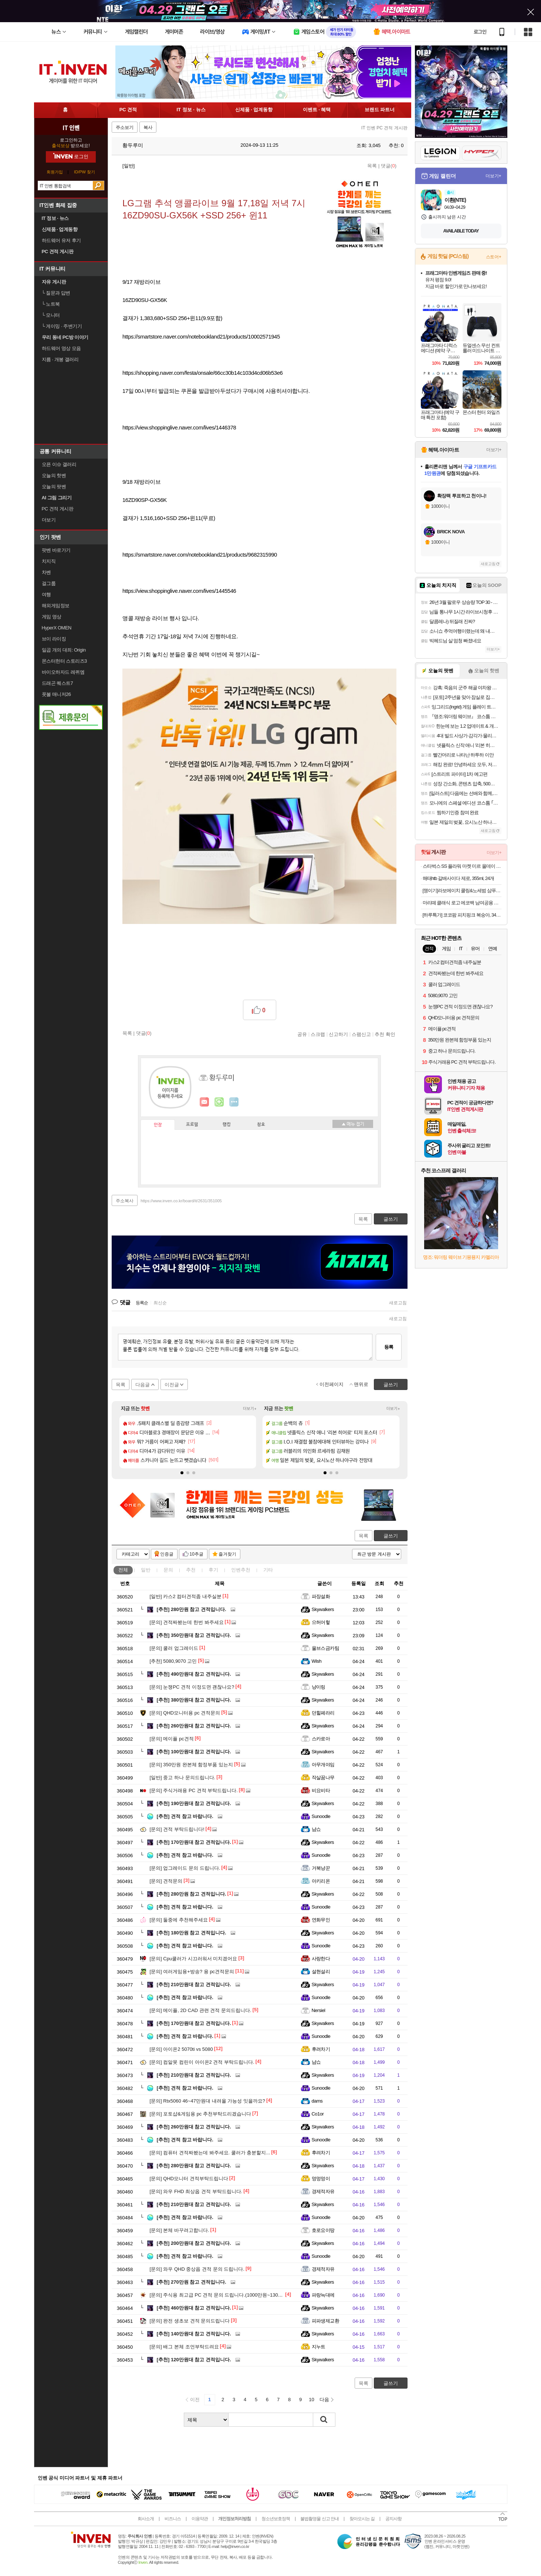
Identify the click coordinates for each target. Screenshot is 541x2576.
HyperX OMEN (56, 627)
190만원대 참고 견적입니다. (194, 1803)
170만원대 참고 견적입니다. (194, 1842)
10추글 (196, 1554)
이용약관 (200, 2518)
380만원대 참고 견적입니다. (194, 1700)
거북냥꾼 (321, 1868)
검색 (98, 185)
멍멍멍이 (321, 2178)
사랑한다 (321, 1958)
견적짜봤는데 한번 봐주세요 (187, 1622)
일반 (146, 1570)
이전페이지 (331, 1384)
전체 (123, 1570)
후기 (213, 1570)
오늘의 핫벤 (54, 475)
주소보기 (124, 127)
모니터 (51, 315)
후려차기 (321, 2049)
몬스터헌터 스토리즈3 (64, 661)
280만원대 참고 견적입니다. (194, 2165)
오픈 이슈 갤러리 (59, 464)
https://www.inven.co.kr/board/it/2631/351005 (181, 1201)
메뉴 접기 (352, 1124)
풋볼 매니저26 (56, 694)
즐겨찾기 (227, 1554)
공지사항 (393, 2518)
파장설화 (321, 1596)
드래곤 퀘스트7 (57, 683)
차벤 (46, 572)
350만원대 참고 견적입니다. (194, 1635)
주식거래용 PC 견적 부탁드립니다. (194, 1790)
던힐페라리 (323, 1713)
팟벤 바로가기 (56, 550)
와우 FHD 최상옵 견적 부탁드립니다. (196, 2191)
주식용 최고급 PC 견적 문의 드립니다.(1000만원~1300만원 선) (224, 2295)
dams (317, 2101)
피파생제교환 (325, 2321)
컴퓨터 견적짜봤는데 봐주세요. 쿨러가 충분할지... (210, 2152)
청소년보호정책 (275, 2518)
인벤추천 (240, 1570)
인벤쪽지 (204, 1102)
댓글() (388, 166)
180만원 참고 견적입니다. (191, 1933)
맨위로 (361, 1384)
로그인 (480, 32)
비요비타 (321, 1790)
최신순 (160, 1302)
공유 (302, 1034)
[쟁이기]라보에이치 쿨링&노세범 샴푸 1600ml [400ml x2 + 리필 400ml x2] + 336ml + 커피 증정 (462, 890)
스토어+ (493, 256)
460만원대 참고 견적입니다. (194, 2308)
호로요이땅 (323, 2230)
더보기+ (250, 1408)
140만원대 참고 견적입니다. (194, 2334)
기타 (268, 1570)
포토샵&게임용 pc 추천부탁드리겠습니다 (200, 2114)
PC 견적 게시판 (58, 508)
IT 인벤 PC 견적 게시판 (384, 127)
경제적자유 (323, 2191)
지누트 (318, 2346)
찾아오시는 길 (362, 2518)
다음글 (142, 1384)
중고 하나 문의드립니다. (183, 1777)
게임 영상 (51, 616)
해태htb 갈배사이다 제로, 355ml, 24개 (458, 878)
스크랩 (318, 1034)
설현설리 (321, 1971)
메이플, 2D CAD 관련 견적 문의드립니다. (200, 2010)
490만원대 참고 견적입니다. (194, 1674)
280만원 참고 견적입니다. (191, 1609)
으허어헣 (321, 1622)
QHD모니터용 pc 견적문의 (185, 1713)
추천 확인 (385, 1034)
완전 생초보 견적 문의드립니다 (190, 2321)
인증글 (166, 1554)
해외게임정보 (56, 605)
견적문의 (166, 1881)
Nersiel (318, 2010)
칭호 (261, 1124)
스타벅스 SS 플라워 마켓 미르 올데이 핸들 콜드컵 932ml (462, 866)
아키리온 (321, 1881)
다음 (324, 2399)
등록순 (142, 1302)
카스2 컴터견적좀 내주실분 (186, 1596)
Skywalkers (323, 1609)
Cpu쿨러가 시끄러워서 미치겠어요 (193, 1958)
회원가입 (55, 172)
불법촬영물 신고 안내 (319, 2518)
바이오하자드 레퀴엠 (63, 672)
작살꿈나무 (323, 1777)
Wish (317, 1661)
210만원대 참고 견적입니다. (194, 1984)
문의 (168, 1570)
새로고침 (398, 1302)
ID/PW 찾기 (84, 172)
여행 (46, 594)
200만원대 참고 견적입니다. (194, 2243)
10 (311, 2399)
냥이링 (318, 1687)
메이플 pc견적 (172, 1738)
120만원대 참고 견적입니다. (194, 2359)
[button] (181, 1472)
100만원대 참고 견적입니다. (194, 1751)
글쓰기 (390, 1536)
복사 (147, 127)
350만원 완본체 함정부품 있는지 (191, 1764)
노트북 (51, 304)
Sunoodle (321, 1816)
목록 (372, 166)
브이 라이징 (54, 638)
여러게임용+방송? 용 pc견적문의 (192, 1971)
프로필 (192, 1124)
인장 (158, 1125)
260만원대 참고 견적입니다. (194, 1726)
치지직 (49, 561)
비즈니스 (173, 2518)
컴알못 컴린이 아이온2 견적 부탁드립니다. (202, 2062)
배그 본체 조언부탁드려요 (184, 2346)
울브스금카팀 (325, 1648)
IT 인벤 (70, 127)
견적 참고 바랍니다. (185, 1816)
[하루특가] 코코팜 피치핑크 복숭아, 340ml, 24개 (462, 915)
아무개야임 (323, 1764)
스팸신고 (361, 1034)
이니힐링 (219, 1102)
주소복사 (124, 1200)
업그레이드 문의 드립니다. (185, 1868)
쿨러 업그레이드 (174, 1648)
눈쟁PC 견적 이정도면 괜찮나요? (192, 1687)
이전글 (172, 1384)
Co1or (318, 2114)
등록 (388, 1347)
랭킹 (227, 1124)
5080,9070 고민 (173, 1661)
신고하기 (338, 1034)
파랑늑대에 (323, 2295)
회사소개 (146, 2518)
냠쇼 (316, 1829)
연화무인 (321, 1920)
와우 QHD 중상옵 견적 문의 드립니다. (197, 2269)
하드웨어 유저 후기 (61, 240)
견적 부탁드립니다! (177, 1829)
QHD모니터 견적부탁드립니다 (189, 2178)
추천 (191, 1570)
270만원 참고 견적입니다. (191, 2282)
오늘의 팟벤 (54, 486)
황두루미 (129, 145)
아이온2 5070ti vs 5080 (181, 2049)
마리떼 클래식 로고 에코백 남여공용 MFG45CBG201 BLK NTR (462, 902)
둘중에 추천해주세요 (179, 1920)
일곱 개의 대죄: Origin (64, 650)
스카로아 (321, 1738)
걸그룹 (49, 583)
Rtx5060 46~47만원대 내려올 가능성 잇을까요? (207, 2101)
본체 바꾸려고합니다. (179, 2230)
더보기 (234, 1102)
